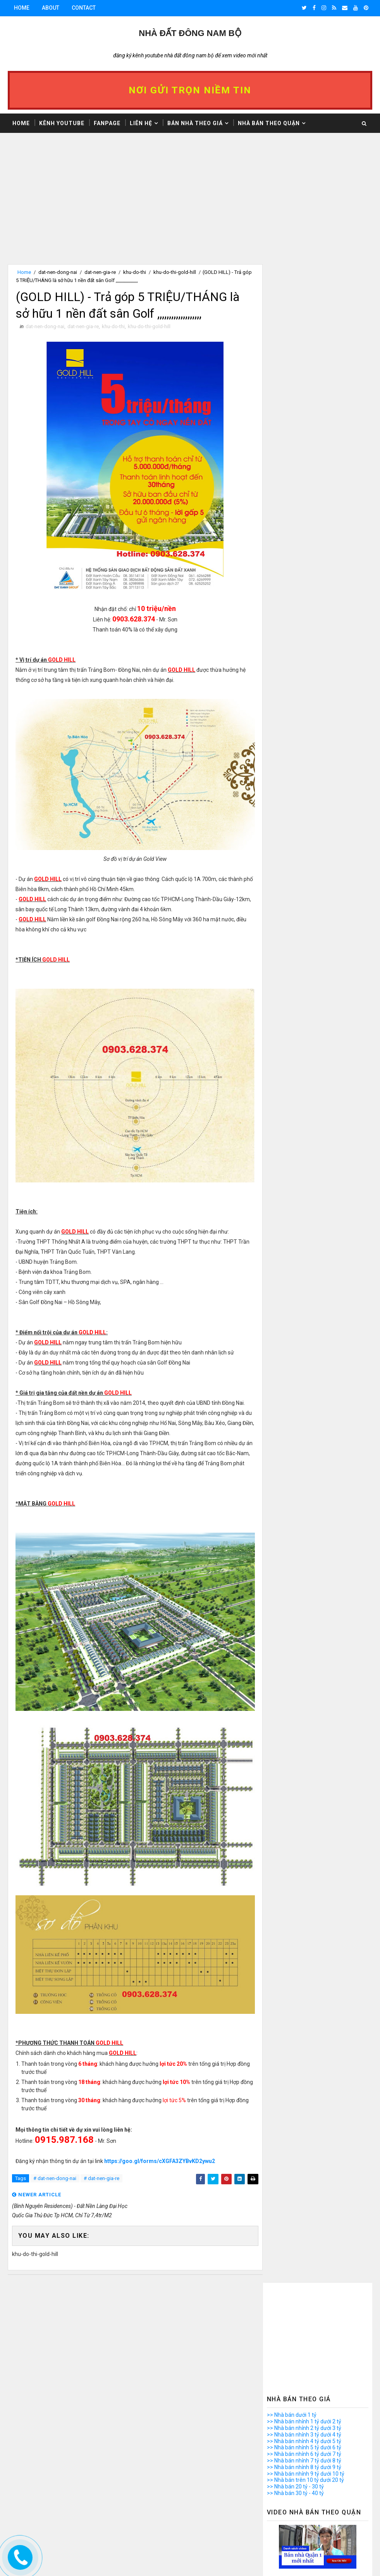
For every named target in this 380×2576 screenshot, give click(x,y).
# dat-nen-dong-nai (54, 2179)
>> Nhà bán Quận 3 (290, 1264)
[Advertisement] (133, 210)
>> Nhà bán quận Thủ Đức (298, 1369)
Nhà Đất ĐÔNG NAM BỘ (190, 33)
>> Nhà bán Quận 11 (291, 1316)
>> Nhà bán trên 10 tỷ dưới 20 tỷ (305, 353)
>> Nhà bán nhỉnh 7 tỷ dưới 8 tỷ (304, 333)
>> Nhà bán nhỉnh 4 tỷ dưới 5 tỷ (304, 314)
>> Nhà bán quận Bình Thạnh (302, 1336)
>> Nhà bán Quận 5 (290, 1278)
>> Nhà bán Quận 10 (291, 1310)
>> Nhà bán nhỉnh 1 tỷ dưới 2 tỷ (304, 295)
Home (21, 8)
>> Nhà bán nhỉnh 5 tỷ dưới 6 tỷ (304, 321)
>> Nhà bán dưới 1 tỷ (291, 288)
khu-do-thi (134, 272)
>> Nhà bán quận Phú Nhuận (301, 1349)
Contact (84, 8)
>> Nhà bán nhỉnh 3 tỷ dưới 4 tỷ (304, 308)
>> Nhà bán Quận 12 (291, 1323)
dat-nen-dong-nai (57, 272)
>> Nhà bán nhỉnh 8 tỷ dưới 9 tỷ (304, 340)
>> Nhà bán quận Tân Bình (298, 1356)
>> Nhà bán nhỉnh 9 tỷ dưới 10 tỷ (305, 347)
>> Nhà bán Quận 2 (290, 1258)
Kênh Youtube (61, 123)
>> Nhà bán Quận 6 (290, 1284)
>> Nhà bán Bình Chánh (295, 1375)
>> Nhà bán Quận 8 (290, 1297)
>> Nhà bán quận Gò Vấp (297, 1343)
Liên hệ (141, 123)
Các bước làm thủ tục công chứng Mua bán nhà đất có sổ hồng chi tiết (323, 2493)
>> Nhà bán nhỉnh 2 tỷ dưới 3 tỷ (304, 301)
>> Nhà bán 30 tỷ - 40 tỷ (295, 366)
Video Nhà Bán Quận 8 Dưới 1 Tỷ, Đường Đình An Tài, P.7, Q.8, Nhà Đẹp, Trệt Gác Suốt (327, 2460)
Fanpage (107, 123)
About (50, 8)
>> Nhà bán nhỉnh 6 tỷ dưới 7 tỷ (304, 327)
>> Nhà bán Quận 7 (290, 1290)
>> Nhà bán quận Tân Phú (298, 1362)
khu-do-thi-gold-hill (174, 272)
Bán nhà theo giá (195, 123)
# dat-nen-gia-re (101, 2179)
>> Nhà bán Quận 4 (290, 1271)
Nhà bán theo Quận (269, 123)
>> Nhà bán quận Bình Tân (298, 1330)
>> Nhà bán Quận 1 (290, 1251)
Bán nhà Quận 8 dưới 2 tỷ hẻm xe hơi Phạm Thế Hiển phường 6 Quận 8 (327, 2556)
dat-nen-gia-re (100, 272)
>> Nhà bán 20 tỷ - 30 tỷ (295, 360)
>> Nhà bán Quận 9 (290, 1304)
